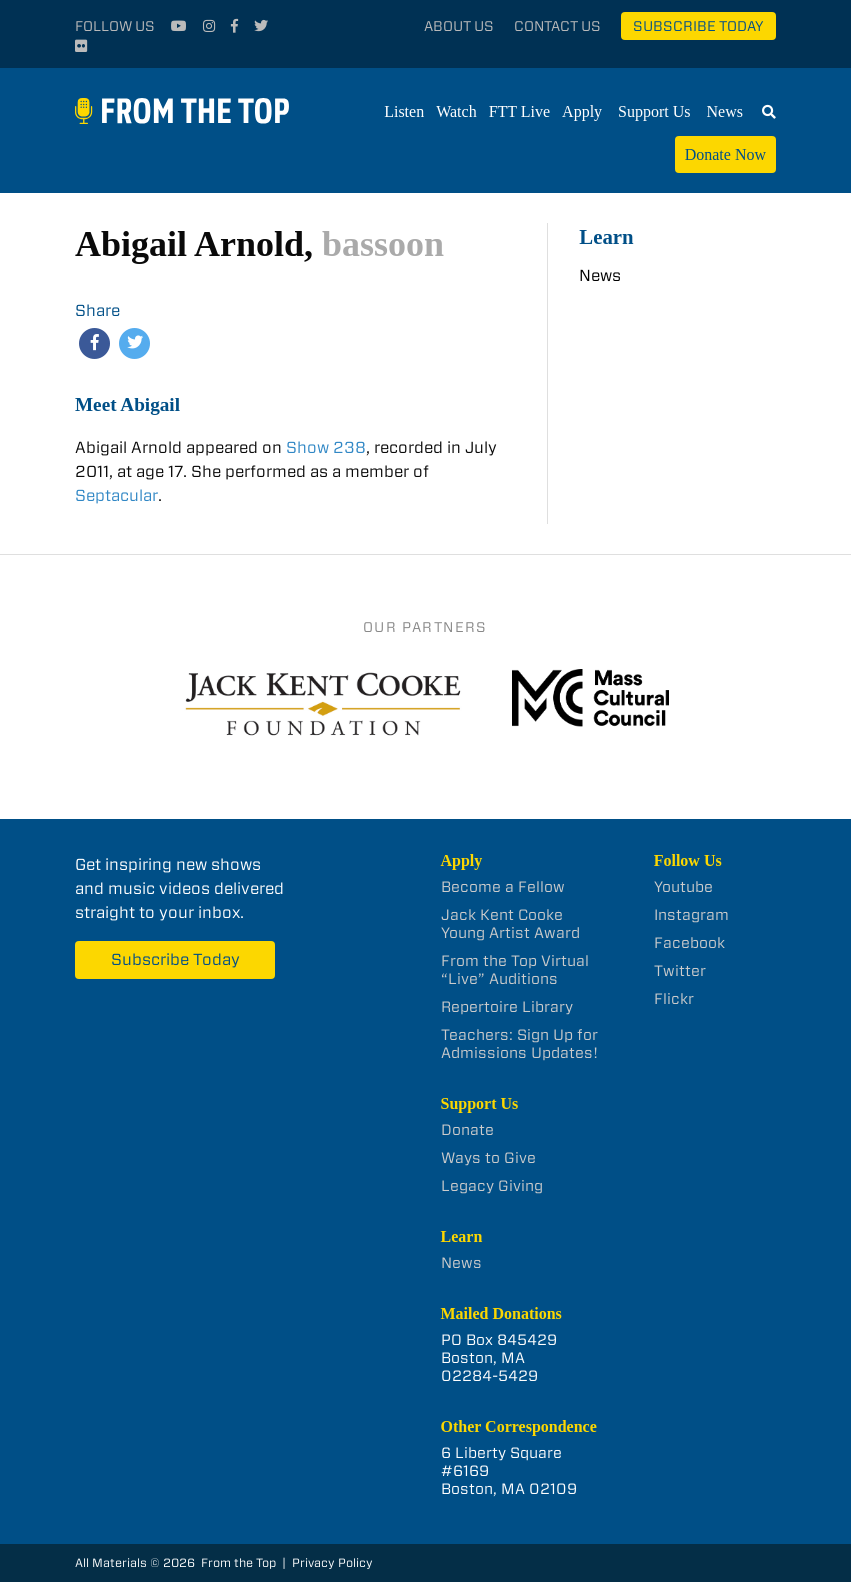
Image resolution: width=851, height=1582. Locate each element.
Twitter (680, 971)
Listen (404, 111)
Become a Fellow (503, 887)
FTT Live (519, 111)
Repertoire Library (507, 1007)
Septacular (116, 495)
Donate (467, 1130)
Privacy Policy (332, 1562)
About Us (459, 26)
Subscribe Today (698, 26)
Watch (456, 111)
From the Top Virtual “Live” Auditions (515, 970)
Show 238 (324, 447)
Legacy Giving (492, 1186)
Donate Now (725, 154)
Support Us (654, 111)
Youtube (683, 887)
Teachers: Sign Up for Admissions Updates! (519, 1044)
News (725, 111)
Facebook (689, 943)
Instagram (691, 915)
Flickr (674, 999)
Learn (606, 236)
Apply (582, 111)
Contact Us (557, 26)
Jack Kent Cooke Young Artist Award (510, 924)
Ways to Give (488, 1158)
